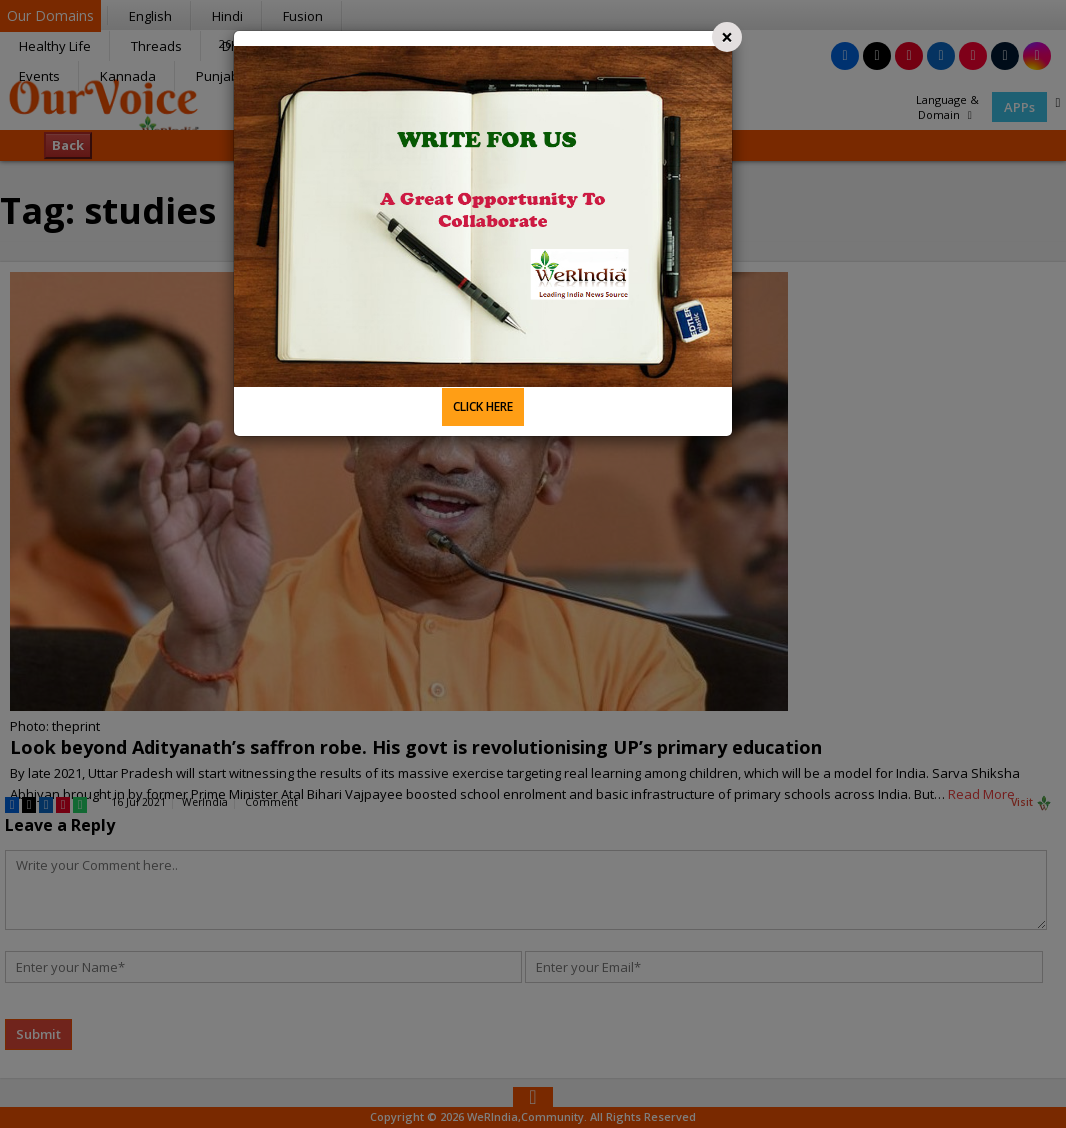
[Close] (727, 37)
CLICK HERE (483, 406)
